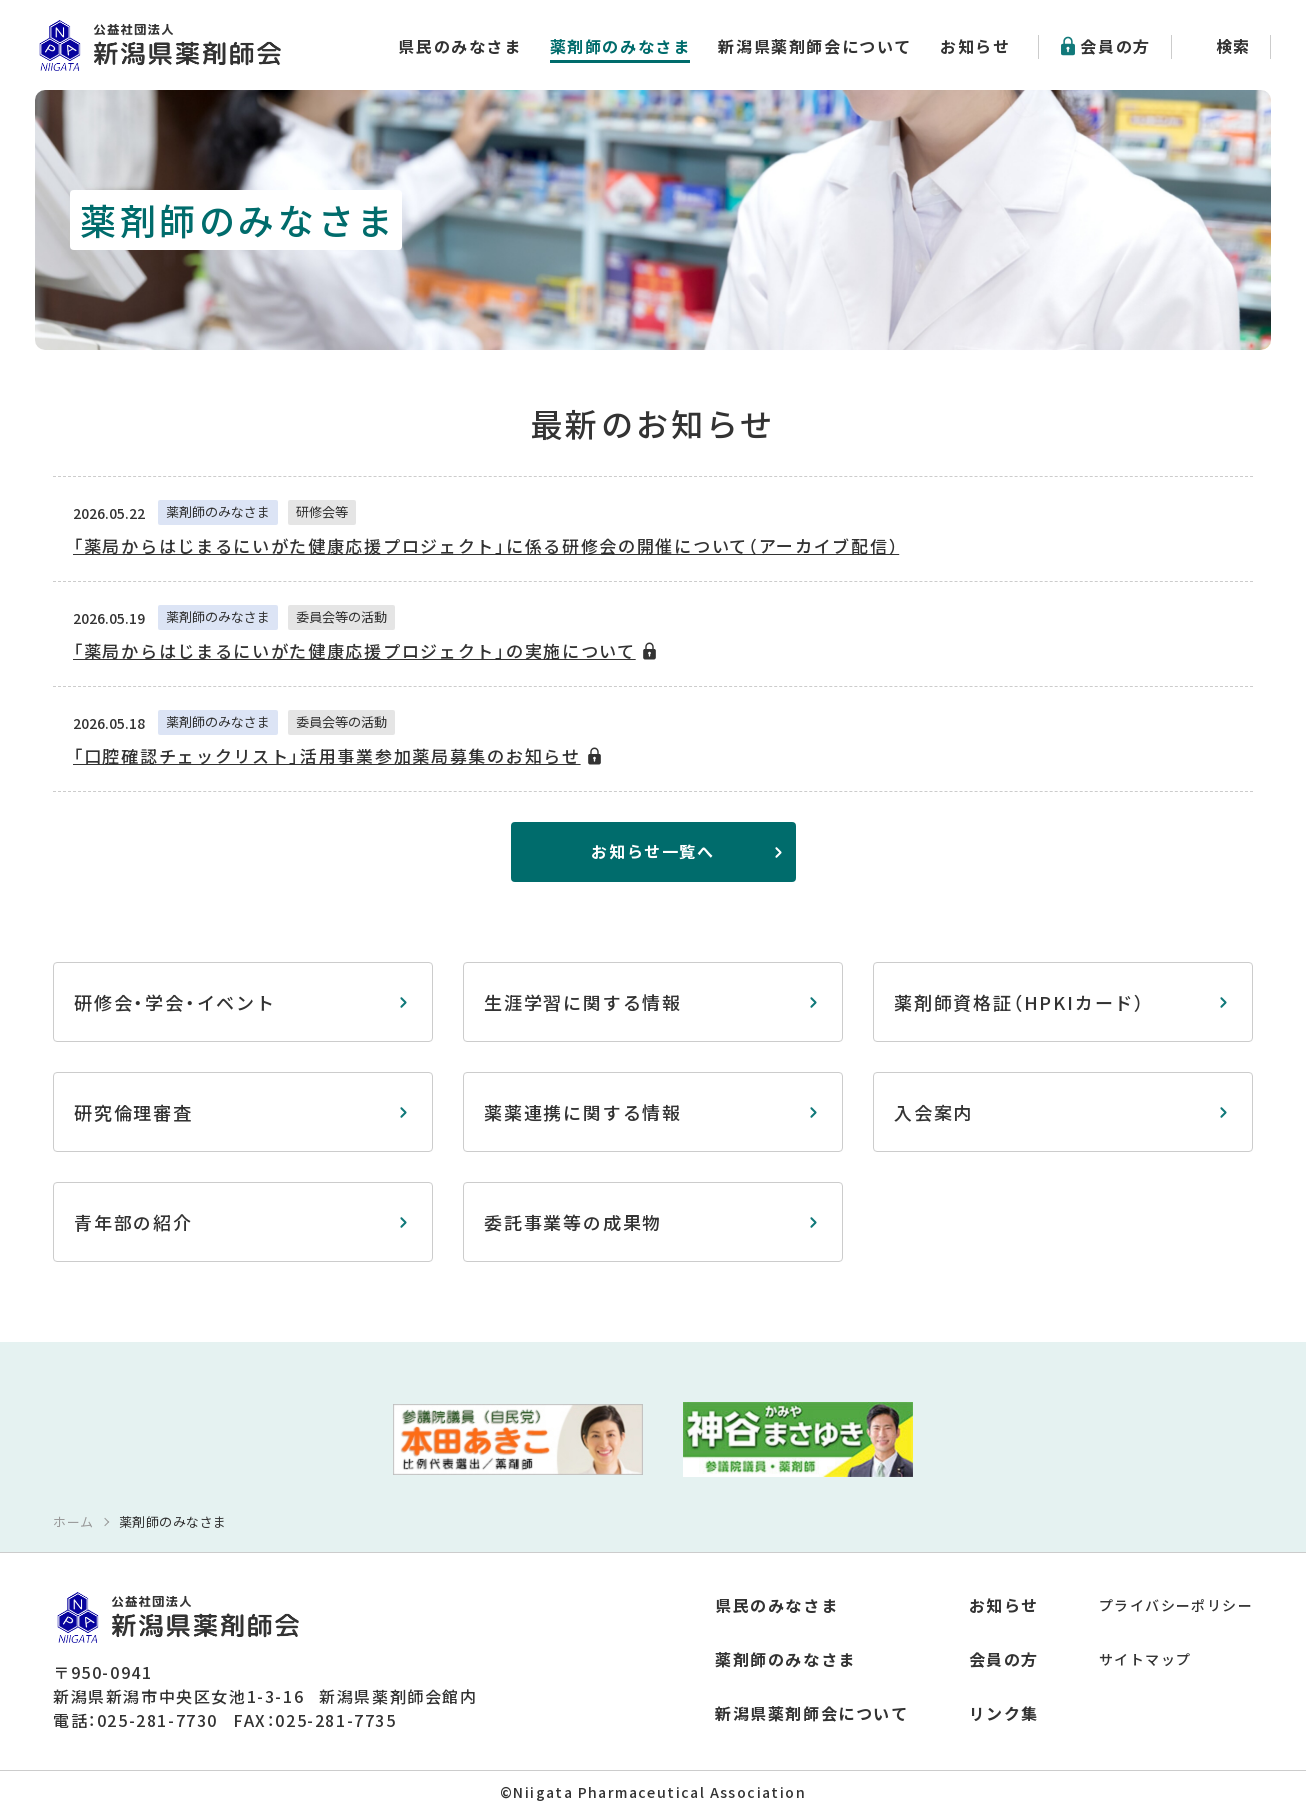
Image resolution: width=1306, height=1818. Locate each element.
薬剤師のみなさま (620, 46)
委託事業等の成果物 (573, 1222)
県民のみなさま (459, 46)
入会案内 (933, 1112)
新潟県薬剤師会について (815, 46)
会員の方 (1115, 46)
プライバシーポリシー (1176, 1605)
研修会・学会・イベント (175, 1002)
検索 (1233, 46)
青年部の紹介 (133, 1222)
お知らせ (975, 46)
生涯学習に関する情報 (583, 1002)
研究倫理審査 (133, 1112)
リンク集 (1004, 1713)
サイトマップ (1145, 1659)
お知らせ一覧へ (652, 851)
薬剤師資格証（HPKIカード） (1019, 1002)
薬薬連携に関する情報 (583, 1112)
